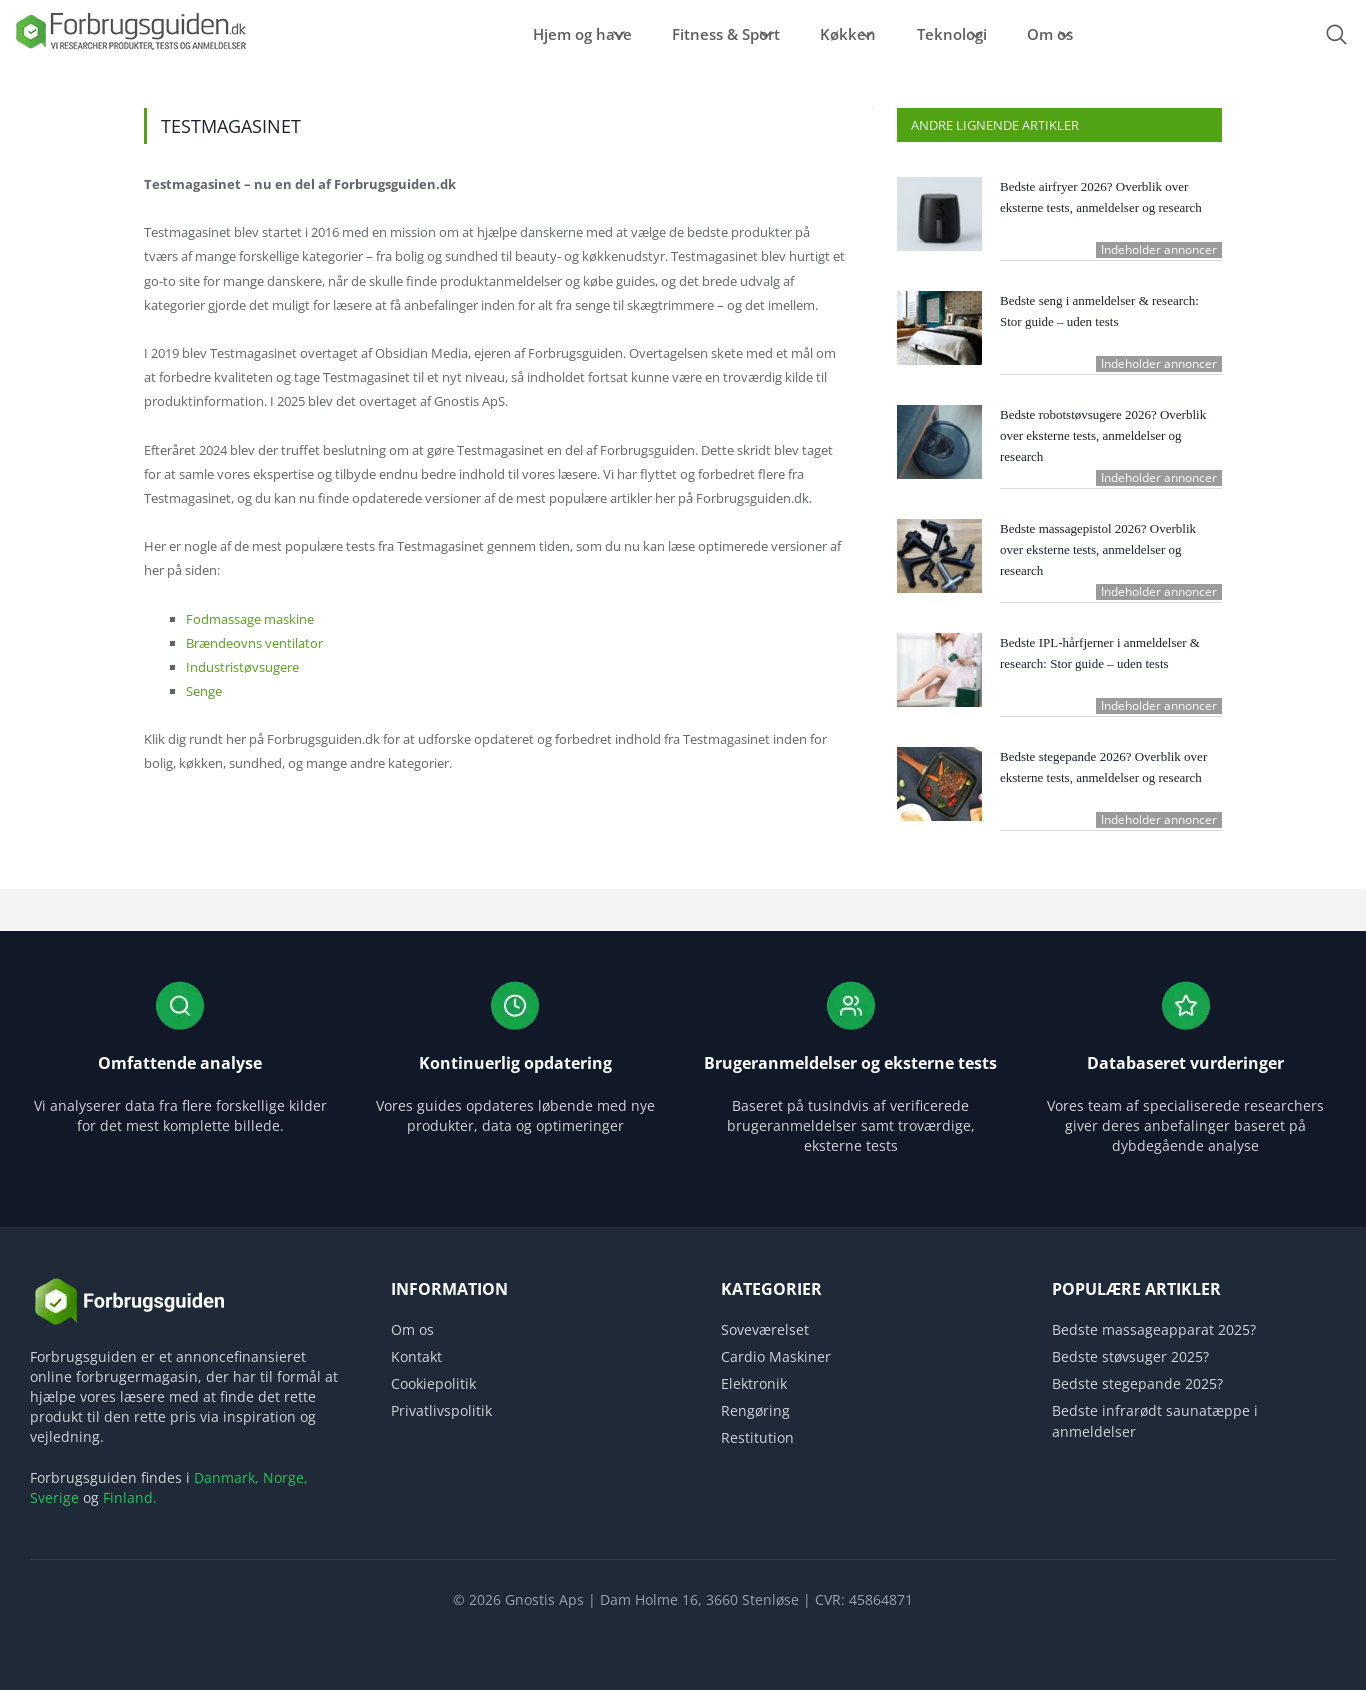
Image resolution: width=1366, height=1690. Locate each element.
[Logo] (130, 48)
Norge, (285, 1477)
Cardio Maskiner (776, 1356)
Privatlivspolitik (441, 1410)
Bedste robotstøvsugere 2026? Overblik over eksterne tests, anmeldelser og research (1103, 435)
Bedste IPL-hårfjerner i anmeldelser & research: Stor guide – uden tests (1100, 653)
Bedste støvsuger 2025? (1130, 1356)
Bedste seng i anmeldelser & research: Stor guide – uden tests (1099, 311)
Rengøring (755, 1410)
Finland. (130, 1497)
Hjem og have (515, 34)
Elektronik (754, 1383)
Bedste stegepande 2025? (1137, 1383)
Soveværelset (765, 1329)
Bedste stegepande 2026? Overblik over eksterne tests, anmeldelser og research (1103, 767)
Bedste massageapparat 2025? (1154, 1329)
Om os (1078, 34)
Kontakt (416, 1356)
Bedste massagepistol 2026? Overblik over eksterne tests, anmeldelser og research (1098, 549)
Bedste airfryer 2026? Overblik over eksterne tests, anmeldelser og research (1101, 197)
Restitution (757, 1437)
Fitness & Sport (683, 34)
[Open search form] (1336, 34)
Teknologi (956, 34)
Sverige (54, 1497)
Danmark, (226, 1477)
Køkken (829, 34)
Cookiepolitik (433, 1383)
